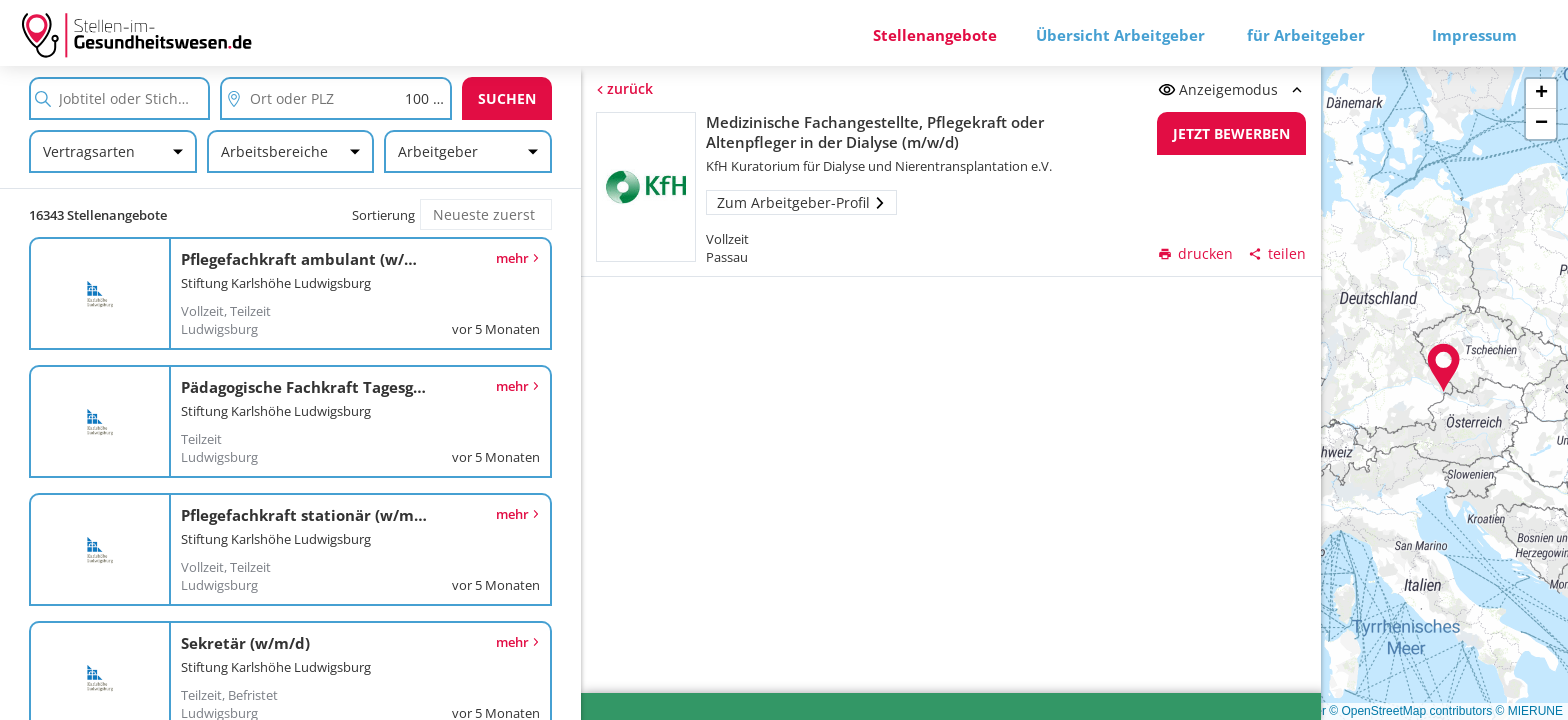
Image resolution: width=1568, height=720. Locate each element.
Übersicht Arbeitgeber (1120, 35)
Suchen (507, 98)
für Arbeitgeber (1306, 35)
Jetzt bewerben (1232, 133)
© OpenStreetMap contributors (1410, 711)
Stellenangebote (935, 35)
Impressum (1474, 35)
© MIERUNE (1529, 711)
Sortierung (383, 215)
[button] (1444, 368)
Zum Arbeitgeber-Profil (801, 202)
